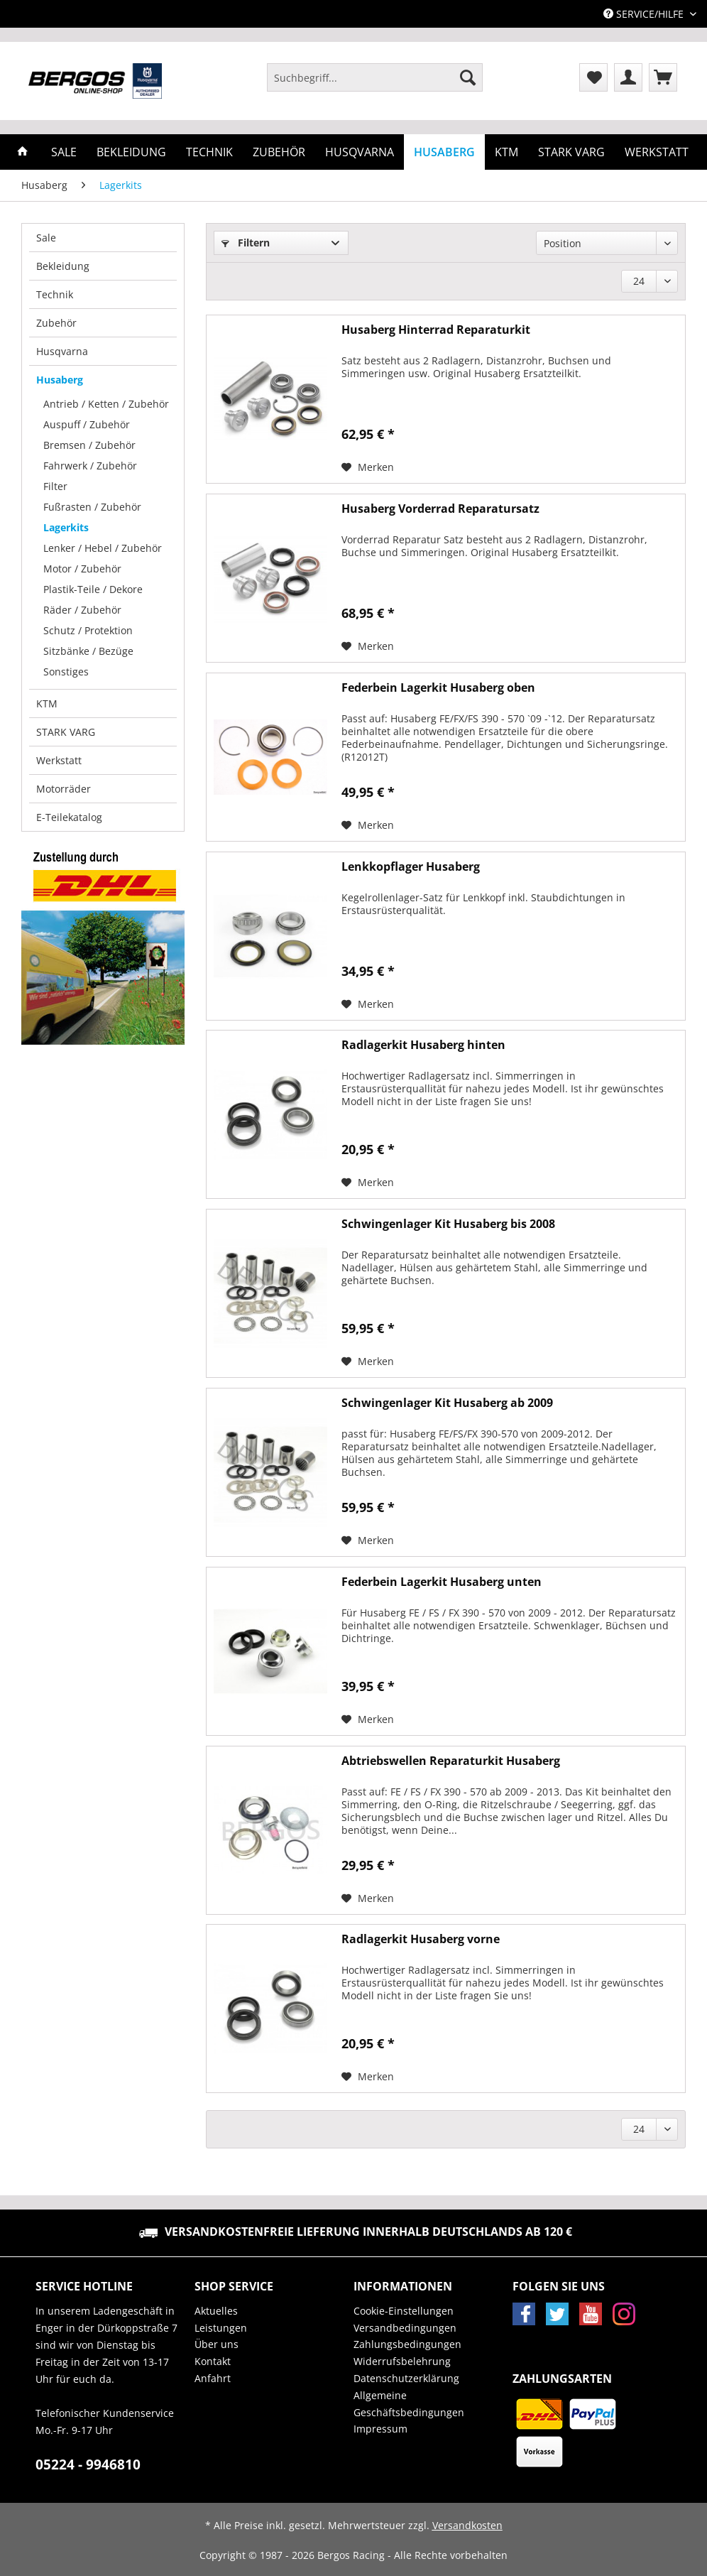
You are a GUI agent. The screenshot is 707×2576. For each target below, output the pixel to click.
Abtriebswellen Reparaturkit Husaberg (450, 1761)
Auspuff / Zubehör (86, 424)
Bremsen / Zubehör (89, 445)
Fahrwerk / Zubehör (90, 465)
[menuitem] (375, 84)
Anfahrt (212, 2378)
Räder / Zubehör (82, 609)
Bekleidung (62, 266)
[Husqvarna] (359, 152)
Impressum (380, 2428)
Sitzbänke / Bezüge (88, 651)
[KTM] (506, 152)
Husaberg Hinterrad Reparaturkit (435, 329)
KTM (46, 703)
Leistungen (220, 2328)
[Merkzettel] (593, 77)
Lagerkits (66, 527)
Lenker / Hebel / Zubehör (102, 548)
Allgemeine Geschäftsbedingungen (409, 2403)
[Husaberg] (444, 152)
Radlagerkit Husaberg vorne (420, 1939)
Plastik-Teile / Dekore (93, 589)
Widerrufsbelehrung (402, 2361)
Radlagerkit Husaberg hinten (423, 1045)
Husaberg (59, 379)
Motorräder (63, 788)
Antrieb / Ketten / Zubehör (106, 404)
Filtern (245, 242)
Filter (55, 486)
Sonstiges (66, 671)
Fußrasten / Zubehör (92, 506)
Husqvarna (62, 351)
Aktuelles (216, 2310)
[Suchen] (468, 77)
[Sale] (64, 152)
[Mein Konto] (628, 77)
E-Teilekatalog (69, 817)
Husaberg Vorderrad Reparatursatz (440, 508)
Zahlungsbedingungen (407, 2344)
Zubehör (56, 323)
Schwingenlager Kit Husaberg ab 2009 (447, 1403)
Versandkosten (467, 2525)
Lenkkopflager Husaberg (410, 866)
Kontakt (212, 2361)
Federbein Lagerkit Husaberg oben (438, 687)
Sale (46, 237)
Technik (54, 294)
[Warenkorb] (663, 77)
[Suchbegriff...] (375, 77)
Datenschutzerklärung (406, 2378)
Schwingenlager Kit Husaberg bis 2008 (448, 1224)
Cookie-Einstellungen (404, 2310)
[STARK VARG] (571, 152)
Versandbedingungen (405, 2328)
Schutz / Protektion (88, 630)
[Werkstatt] (656, 152)
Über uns (216, 2344)
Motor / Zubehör (82, 568)
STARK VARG (65, 732)
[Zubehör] (279, 152)
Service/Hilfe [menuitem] (644, 14)
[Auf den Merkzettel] (367, 467)
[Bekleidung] (131, 152)
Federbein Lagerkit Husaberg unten (441, 1582)
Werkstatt (59, 760)
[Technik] (209, 152)
